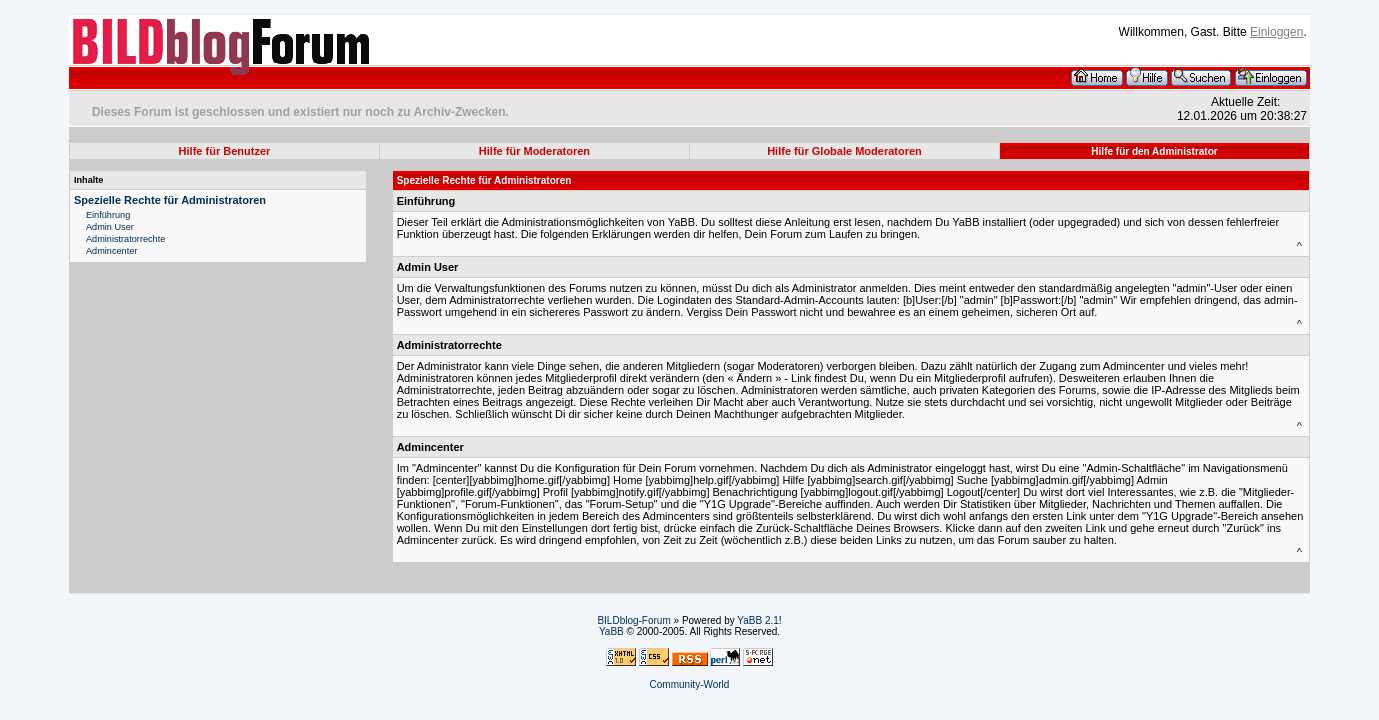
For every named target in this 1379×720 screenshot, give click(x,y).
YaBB (611, 631)
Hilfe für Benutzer (225, 151)
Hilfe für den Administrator (1154, 151)
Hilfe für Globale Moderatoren (844, 151)
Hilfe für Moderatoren (534, 151)
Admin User (110, 227)
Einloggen (1276, 32)
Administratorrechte (125, 239)
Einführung (108, 215)
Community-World (690, 684)
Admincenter (111, 251)
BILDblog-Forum (633, 620)
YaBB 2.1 (758, 620)
